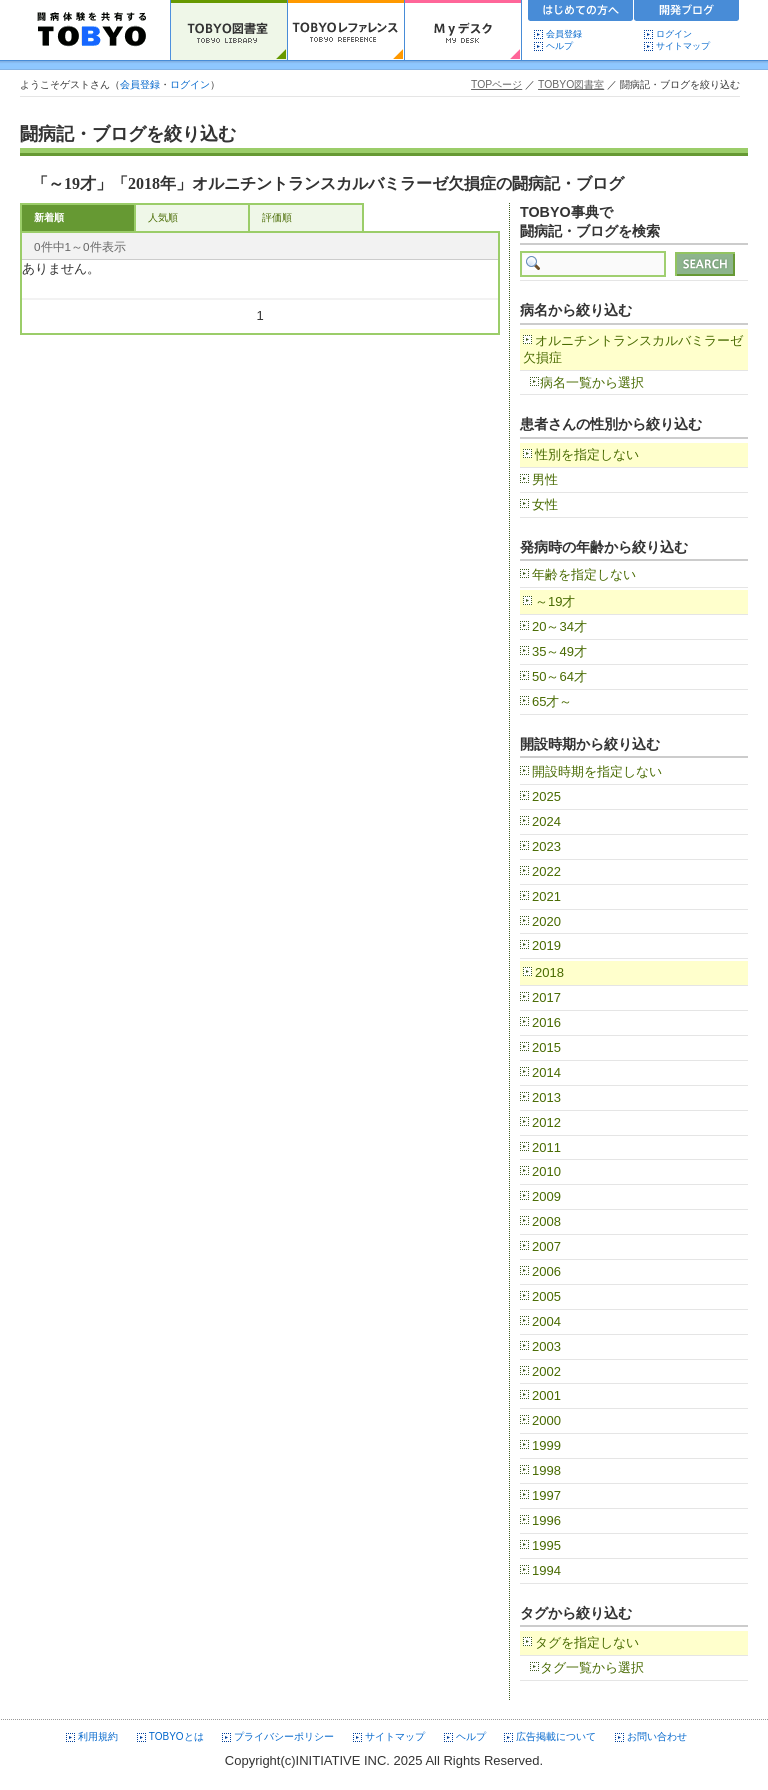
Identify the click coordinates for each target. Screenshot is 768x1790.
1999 (546, 1445)
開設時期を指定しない (597, 771)
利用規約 (98, 1736)
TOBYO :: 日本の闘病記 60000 (92, 30)
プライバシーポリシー (284, 1736)
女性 (545, 504)
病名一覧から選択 (592, 382)
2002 (546, 1371)
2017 (546, 997)
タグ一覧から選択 (592, 1667)
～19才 (555, 601)
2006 (546, 1271)
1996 (546, 1520)
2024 (546, 821)
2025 (546, 796)
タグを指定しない (587, 1642)
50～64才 (559, 676)
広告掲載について (556, 1736)
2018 (549, 972)
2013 (546, 1097)
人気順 (163, 217)
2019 (546, 945)
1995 (546, 1545)
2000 (546, 1420)
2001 (546, 1395)
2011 (546, 1147)
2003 (546, 1346)
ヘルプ (564, 46)
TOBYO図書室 (571, 84)
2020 (546, 921)
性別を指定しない (587, 454)
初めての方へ (581, 13)
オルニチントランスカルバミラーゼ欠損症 (633, 349)
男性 (545, 479)
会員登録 (564, 34)
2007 (546, 1246)
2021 (546, 896)
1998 (546, 1470)
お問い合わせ (657, 1736)
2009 (546, 1196)
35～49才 (559, 651)
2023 (546, 846)
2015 (546, 1047)
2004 (546, 1321)
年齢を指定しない (584, 574)
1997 (546, 1495)
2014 (546, 1072)
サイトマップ (683, 46)
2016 (546, 1022)
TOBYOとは (176, 1736)
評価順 (277, 217)
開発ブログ (687, 13)
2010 (546, 1171)
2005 (546, 1296)
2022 (546, 871)
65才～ (552, 701)
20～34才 (559, 626)
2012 (546, 1122)
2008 (546, 1221)
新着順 (49, 217)
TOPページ (496, 84)
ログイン (674, 34)
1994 (546, 1570)
